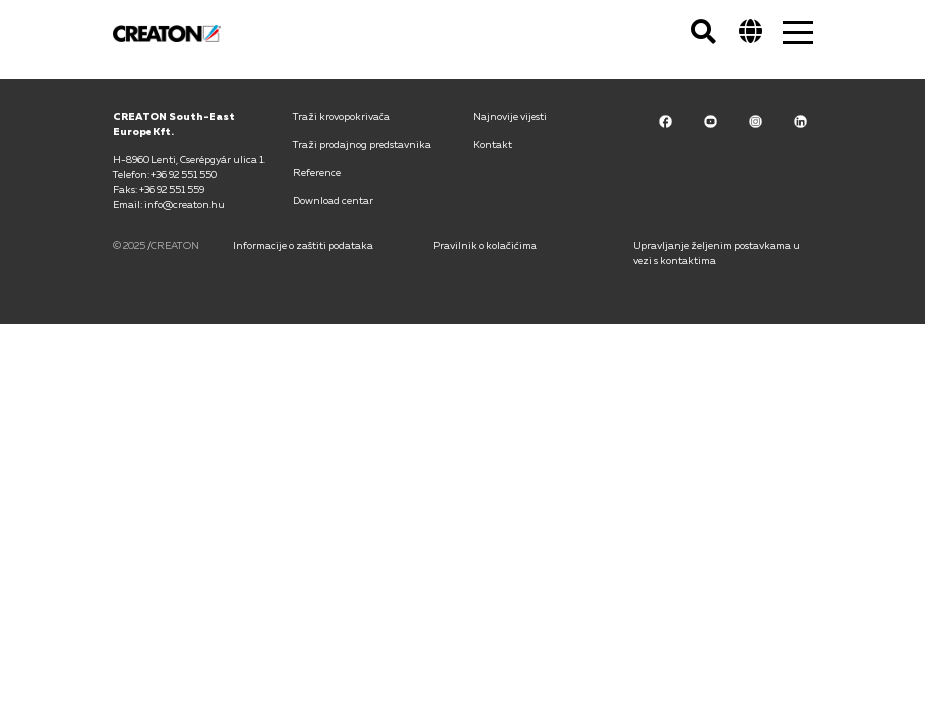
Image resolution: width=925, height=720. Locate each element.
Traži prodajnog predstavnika (362, 144)
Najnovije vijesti (510, 116)
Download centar (333, 200)
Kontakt (492, 144)
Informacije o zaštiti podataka (303, 245)
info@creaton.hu (184, 204)
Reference (317, 172)
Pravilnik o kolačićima (485, 245)
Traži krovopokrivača (341, 116)
